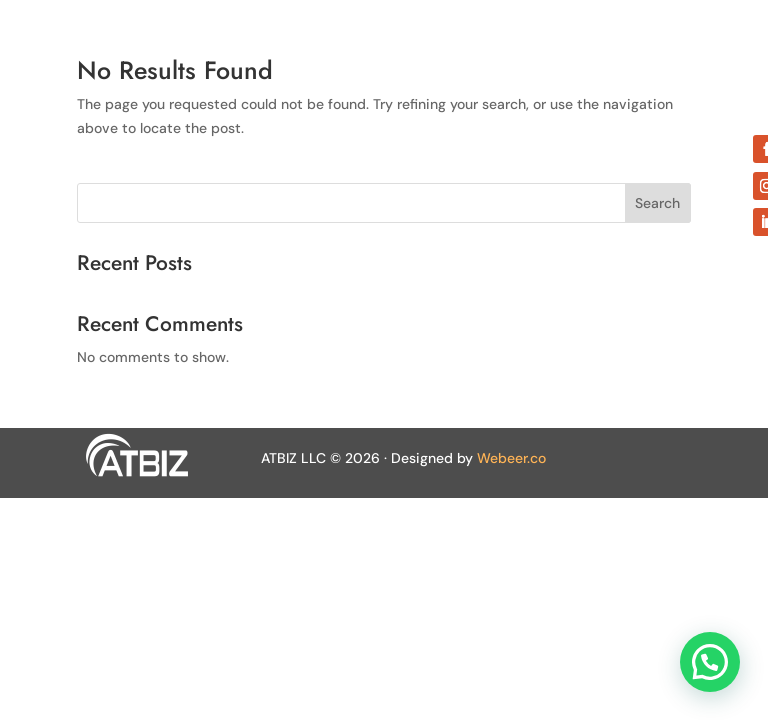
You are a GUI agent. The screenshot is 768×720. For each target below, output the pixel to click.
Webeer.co (511, 458)
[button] (710, 662)
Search (657, 203)
